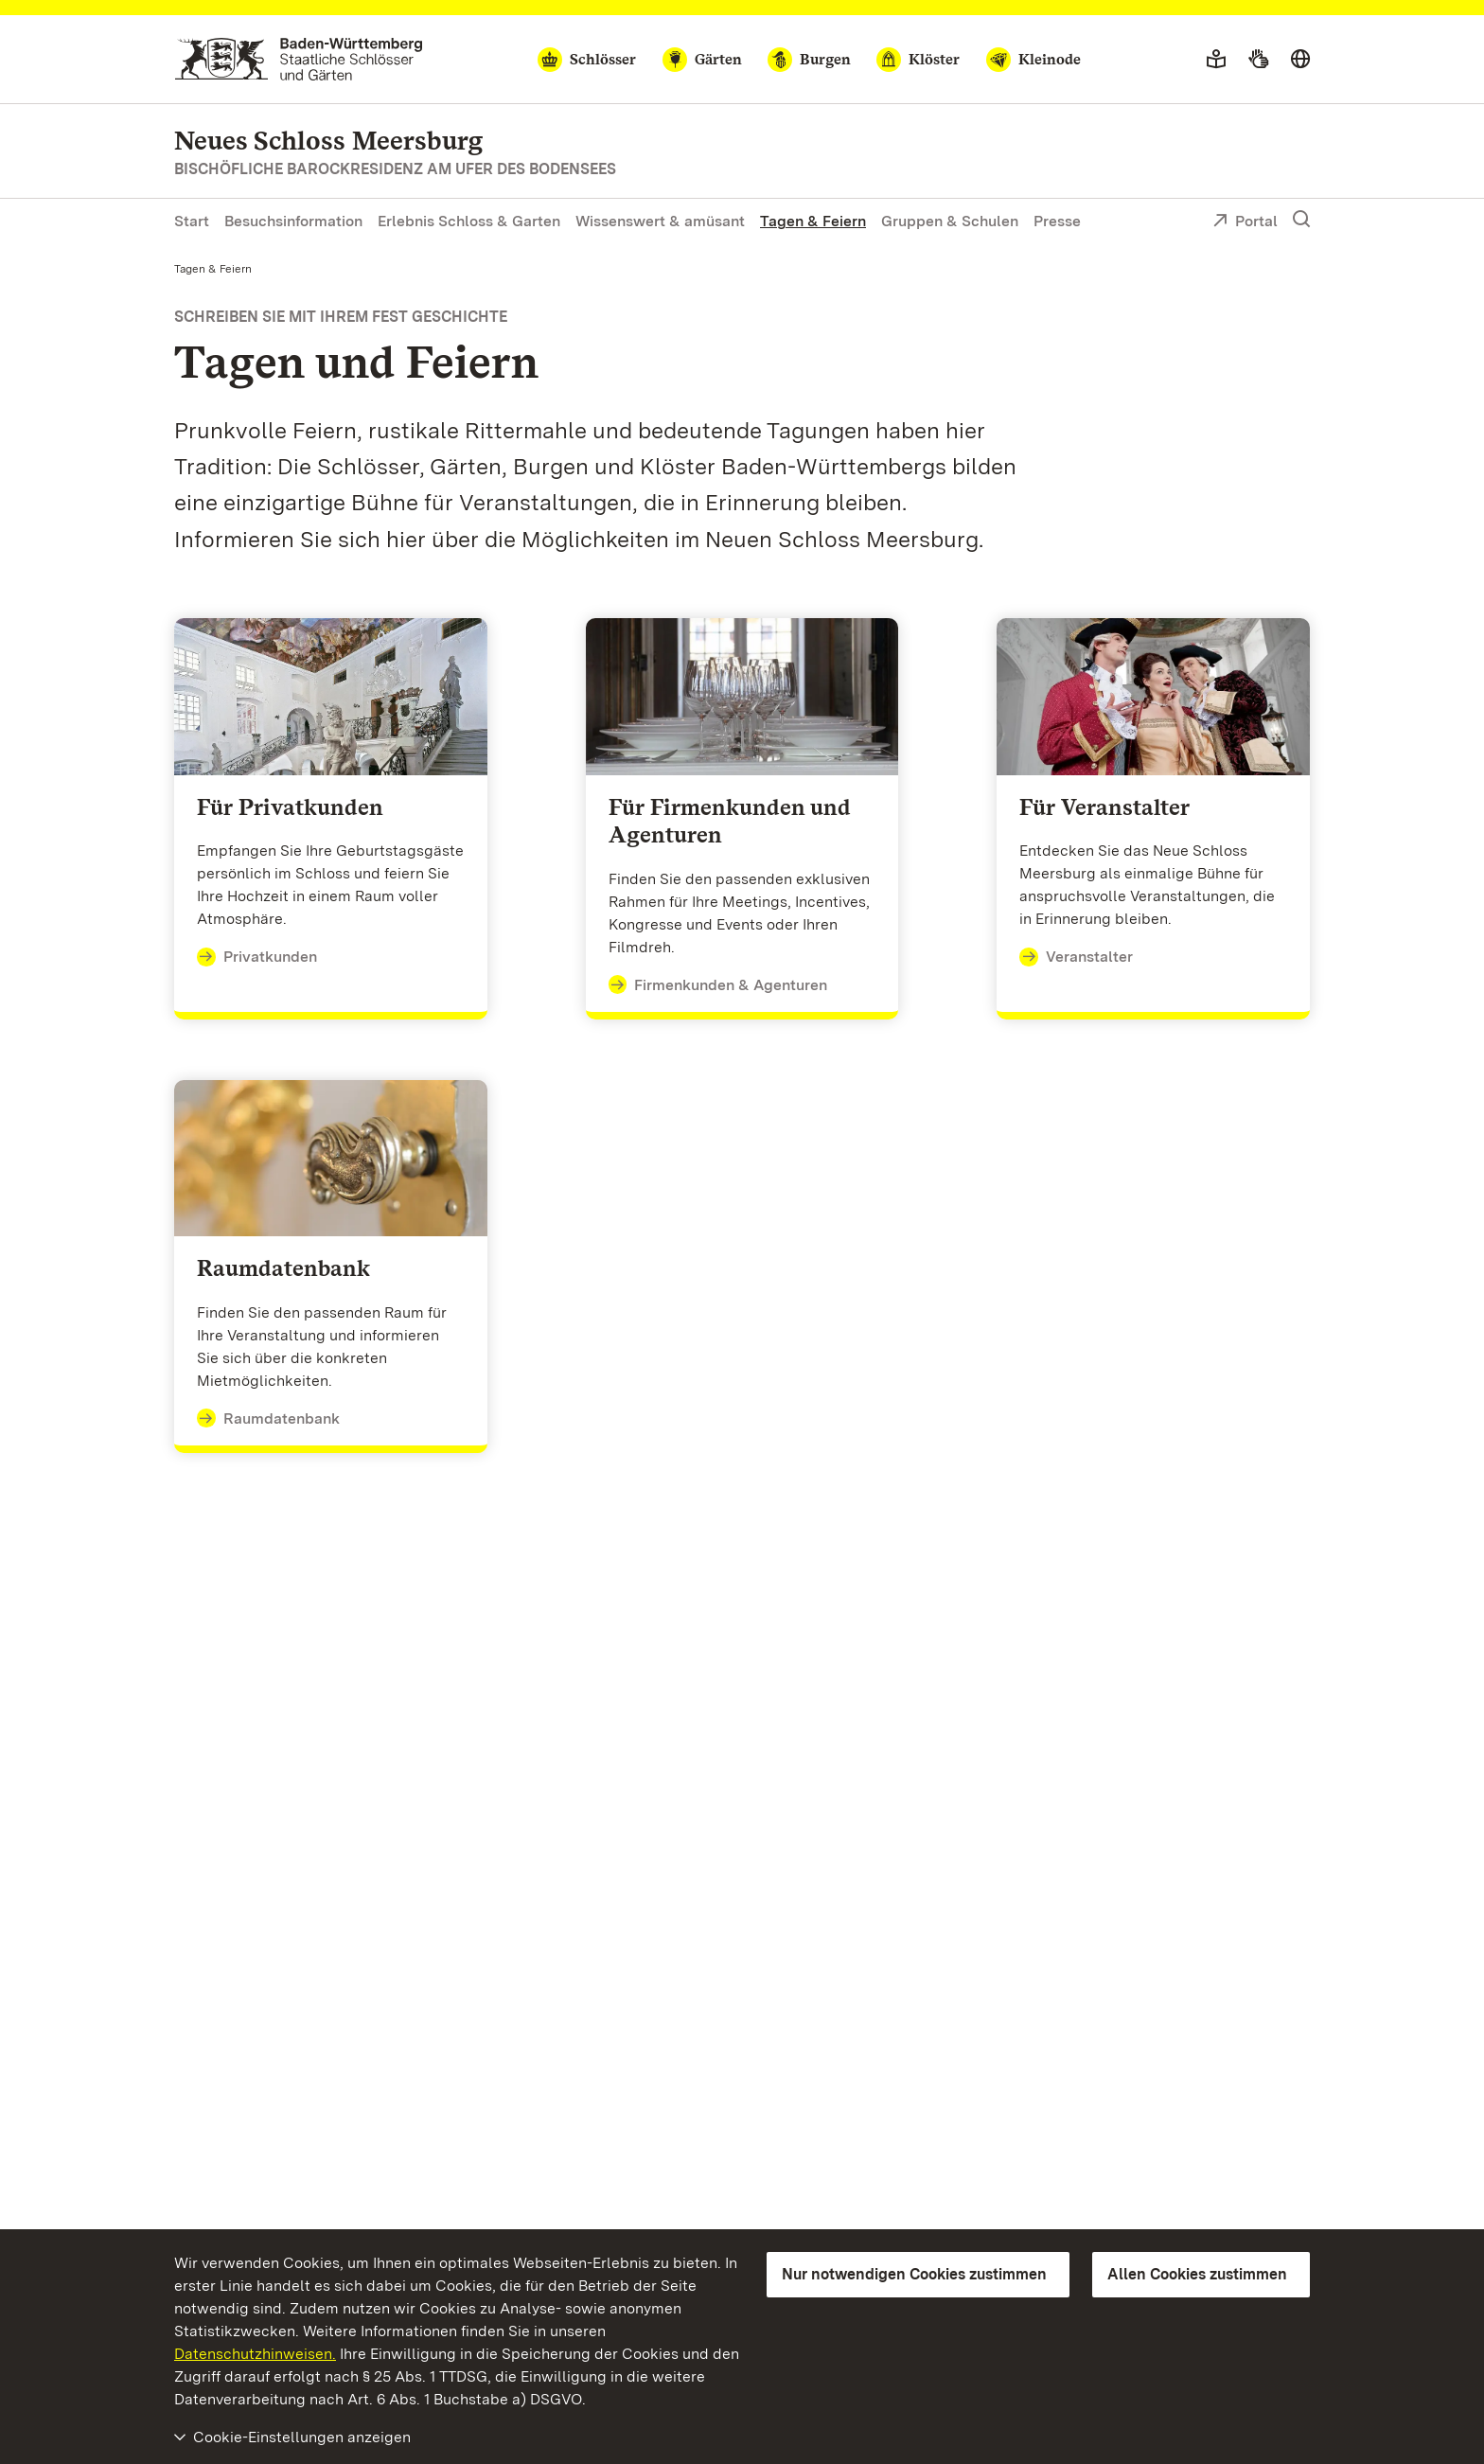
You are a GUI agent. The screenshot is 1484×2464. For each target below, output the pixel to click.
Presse (1057, 221)
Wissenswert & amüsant (660, 221)
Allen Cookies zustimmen (1197, 2274)
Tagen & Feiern (813, 221)
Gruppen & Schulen (949, 221)
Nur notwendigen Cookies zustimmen (914, 2274)
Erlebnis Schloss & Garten (469, 221)
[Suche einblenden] (1301, 219)
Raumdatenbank (268, 1419)
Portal (1245, 222)
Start (191, 221)
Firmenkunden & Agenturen (718, 985)
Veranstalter (1076, 957)
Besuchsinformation (293, 221)
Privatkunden (257, 957)
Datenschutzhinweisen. (255, 2354)
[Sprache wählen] (1300, 60)
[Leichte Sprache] (1216, 60)
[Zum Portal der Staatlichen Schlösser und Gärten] (298, 59)
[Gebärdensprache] (1258, 60)
